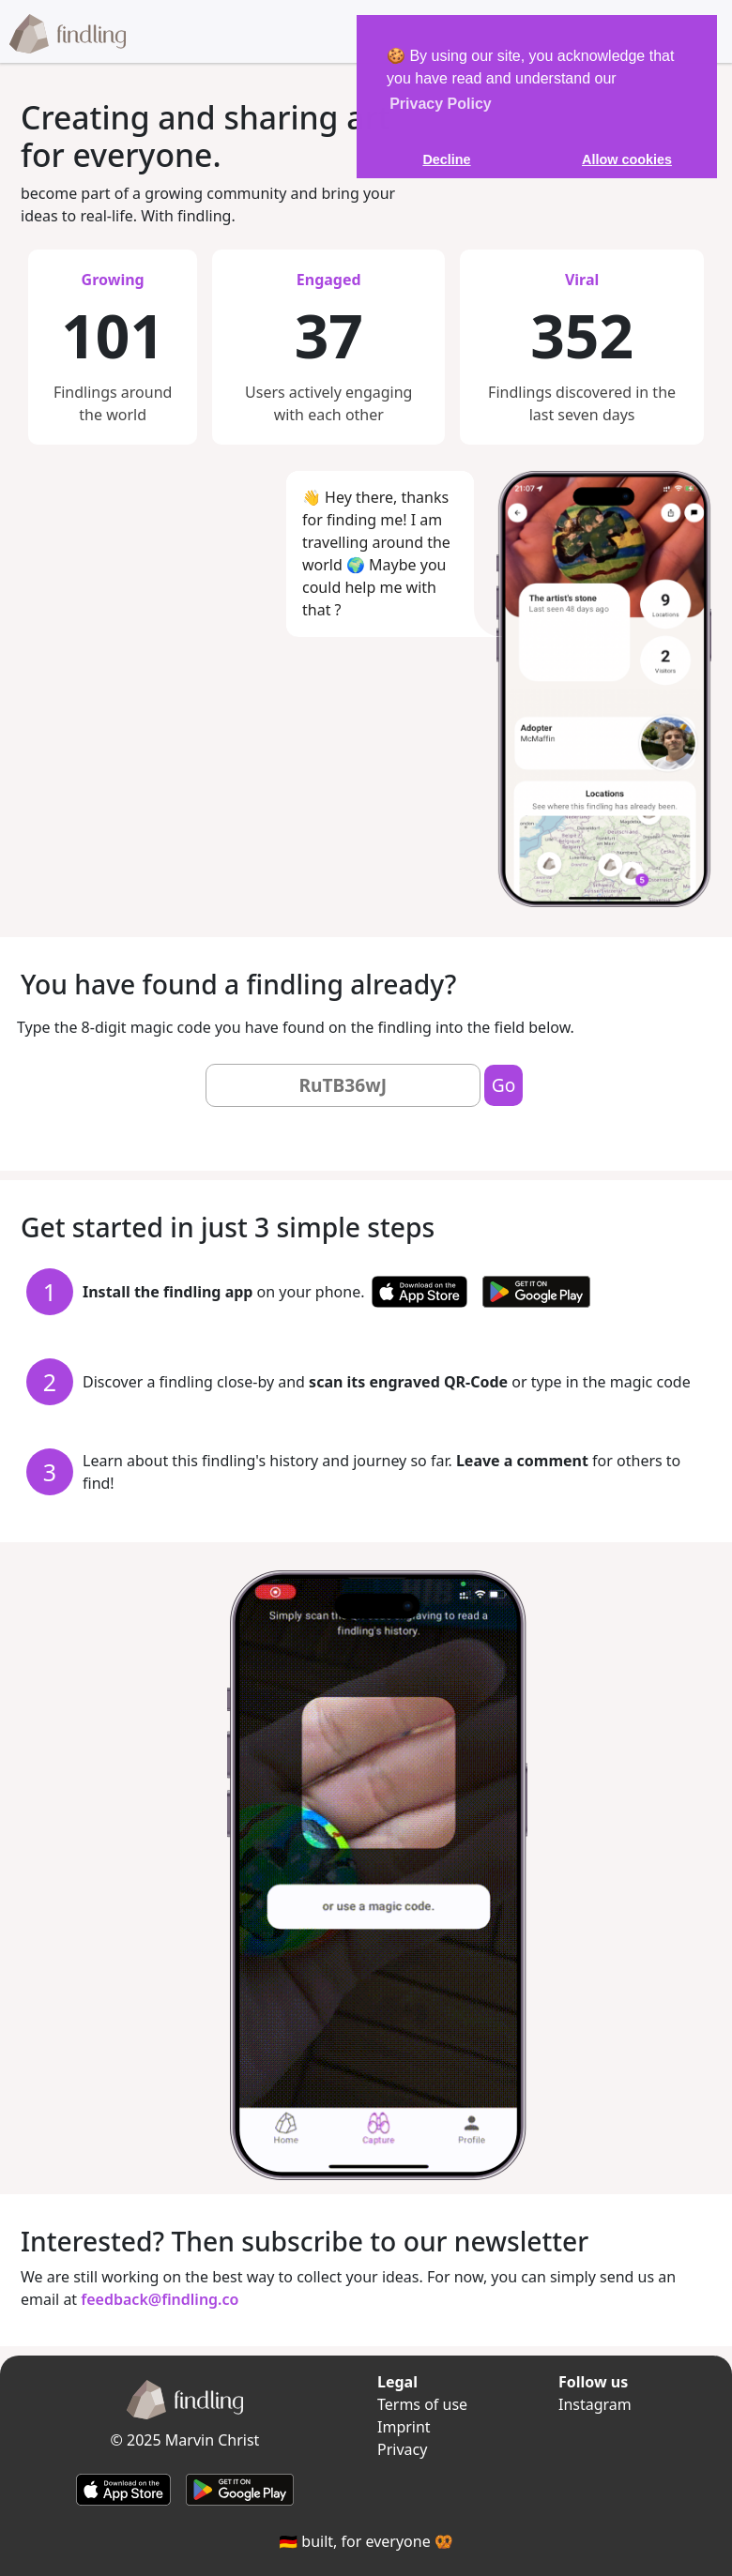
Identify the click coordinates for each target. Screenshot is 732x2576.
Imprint (404, 2427)
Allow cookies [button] (627, 159)
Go (504, 1085)
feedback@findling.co (159, 2299)
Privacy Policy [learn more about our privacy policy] (440, 104)
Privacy (402, 2449)
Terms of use (422, 2404)
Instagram (595, 2404)
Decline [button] (446, 159)
